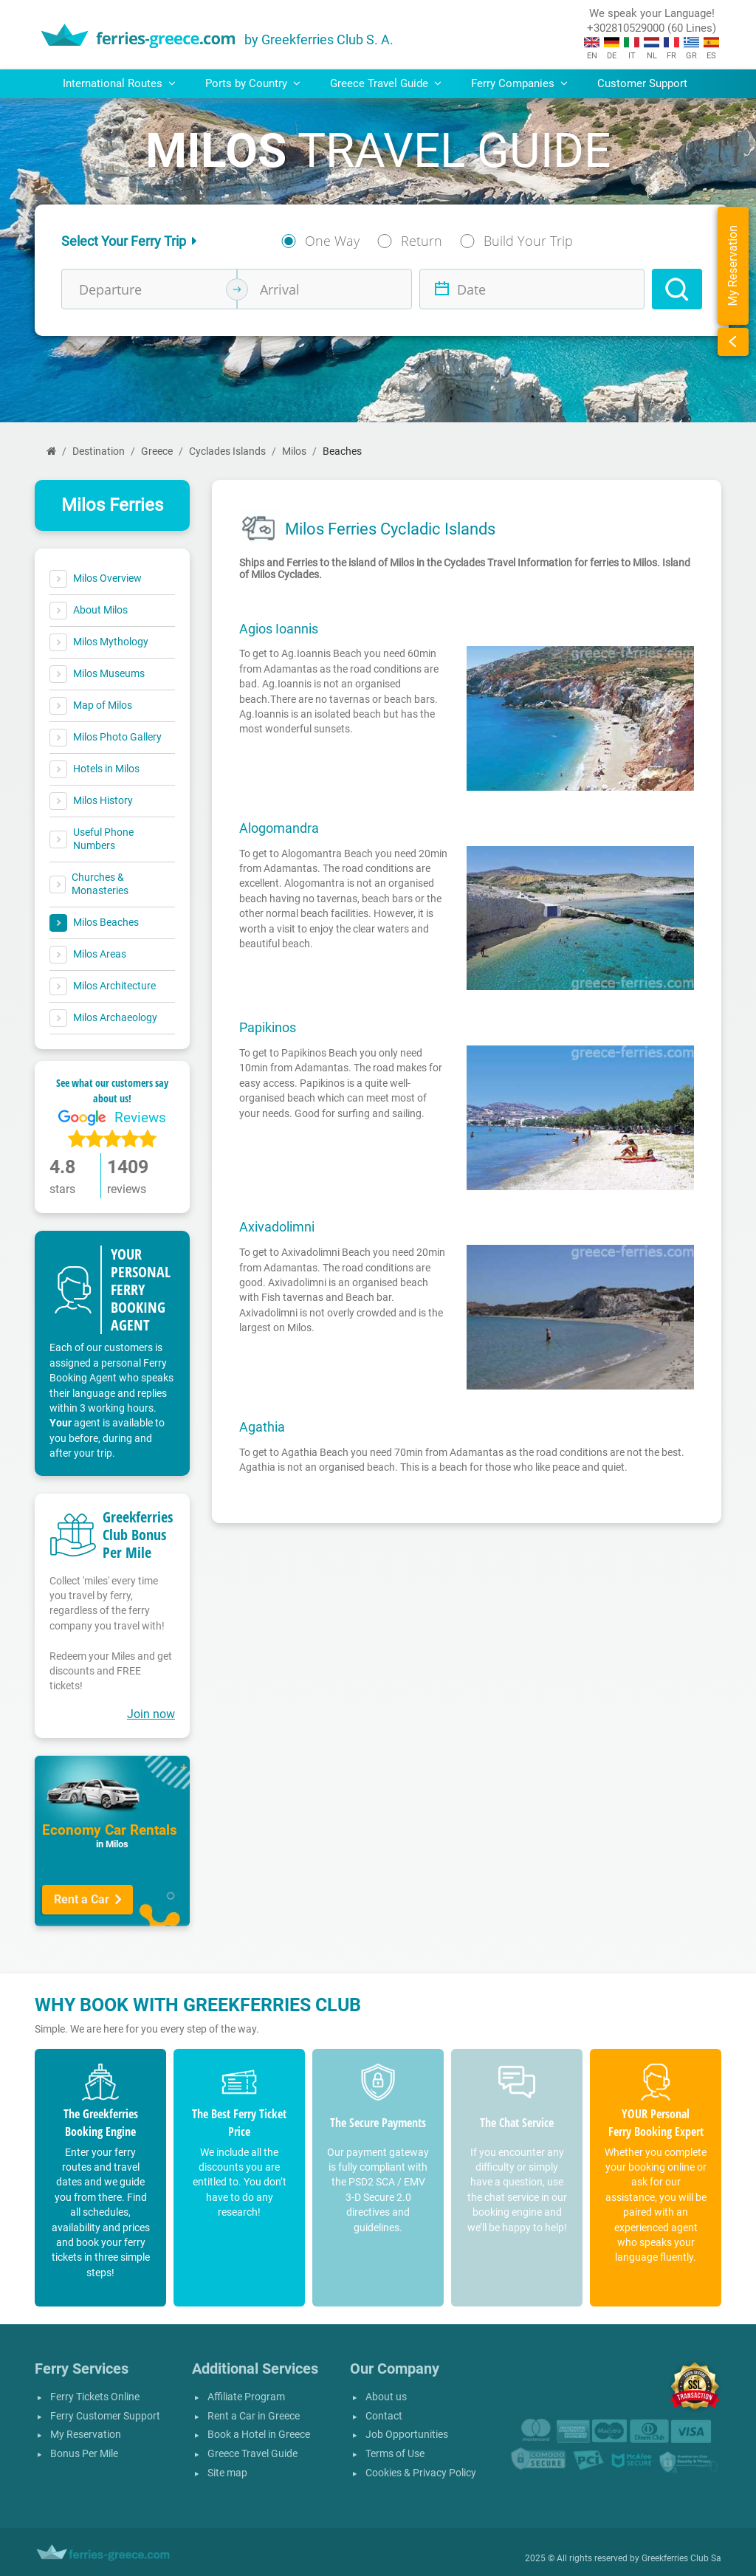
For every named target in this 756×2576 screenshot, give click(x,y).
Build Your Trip (528, 241)
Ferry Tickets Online (95, 2397)
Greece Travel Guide (252, 2454)
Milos (294, 451)
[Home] (51, 451)
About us (386, 2397)
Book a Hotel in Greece (258, 2434)
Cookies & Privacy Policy (420, 2473)
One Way (332, 241)
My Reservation (85, 2434)
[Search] (677, 289)
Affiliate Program (246, 2397)
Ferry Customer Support (105, 2416)
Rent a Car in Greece (253, 2416)
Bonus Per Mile (84, 2454)
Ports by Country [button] (252, 83)
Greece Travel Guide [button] (385, 83)
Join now (151, 1714)
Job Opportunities (406, 2434)
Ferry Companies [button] (519, 83)
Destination (98, 451)
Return (421, 241)
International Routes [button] (119, 83)
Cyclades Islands (227, 451)
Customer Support (642, 83)
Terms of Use (395, 2454)
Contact (383, 2416)
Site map (227, 2473)
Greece (157, 451)
